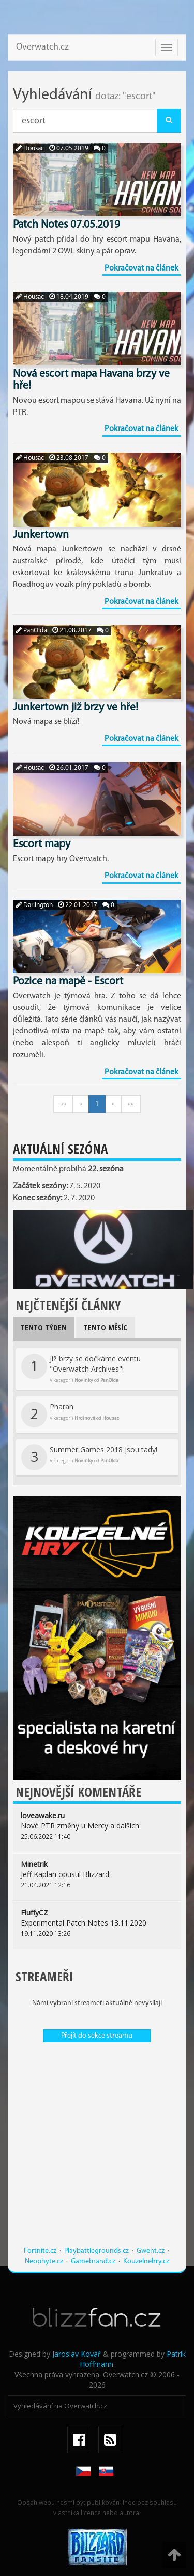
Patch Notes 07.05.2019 (66, 224)
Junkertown (41, 535)
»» (131, 1104)
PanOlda (31, 630)
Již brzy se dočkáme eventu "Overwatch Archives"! (81, 1369)
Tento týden (44, 1327)
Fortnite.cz (40, 2251)
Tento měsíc (105, 1327)
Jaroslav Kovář (76, 2354)
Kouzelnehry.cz (146, 2261)
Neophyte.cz (44, 2261)
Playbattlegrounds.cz (96, 2251)
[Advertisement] (97, 2149)
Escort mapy (41, 844)
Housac (30, 148)
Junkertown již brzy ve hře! (75, 707)
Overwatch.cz (42, 47)
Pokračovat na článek (141, 268)
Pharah (70, 1414)
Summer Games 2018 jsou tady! (89, 1457)
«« (63, 1104)
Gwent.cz (151, 2251)
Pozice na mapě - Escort (68, 981)
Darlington (34, 905)
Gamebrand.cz (93, 2261)
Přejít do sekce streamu (96, 2036)
